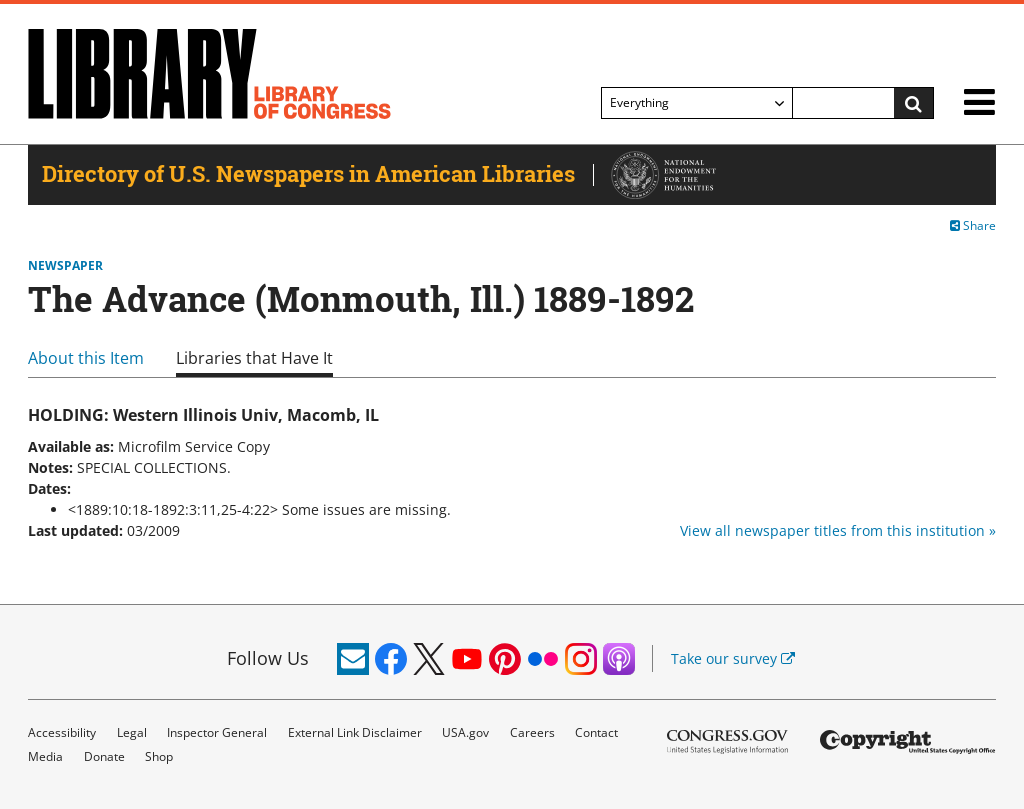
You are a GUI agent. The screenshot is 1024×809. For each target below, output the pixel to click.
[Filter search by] (697, 103)
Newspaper (65, 266)
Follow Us (268, 658)
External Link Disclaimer (355, 732)
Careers (532, 732)
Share (973, 225)
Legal (132, 732)
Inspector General (217, 732)
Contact (596, 732)
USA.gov (465, 732)
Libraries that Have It (254, 358)
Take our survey (733, 658)
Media (45, 756)
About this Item (86, 358)
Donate (104, 756)
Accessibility (62, 732)
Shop (159, 756)
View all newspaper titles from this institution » (838, 530)
